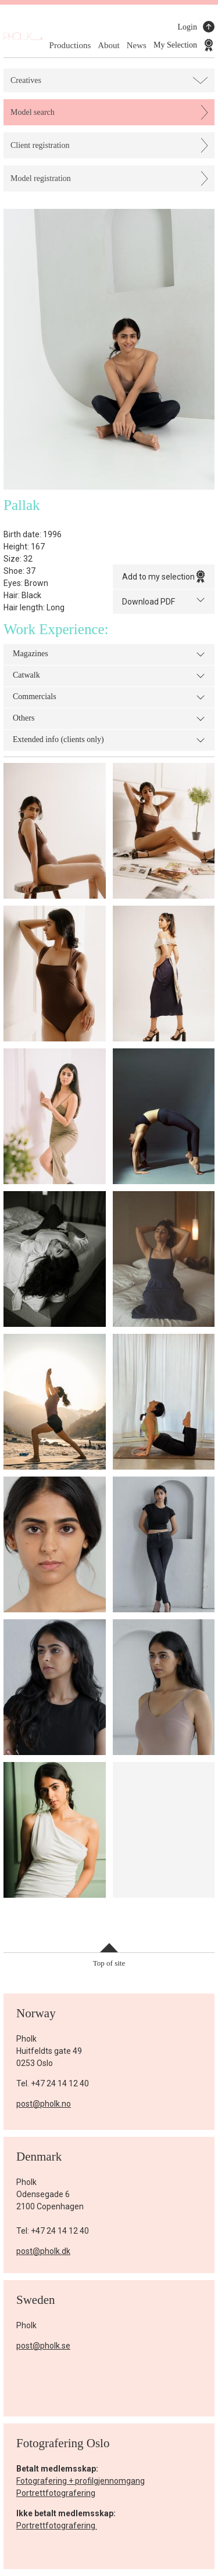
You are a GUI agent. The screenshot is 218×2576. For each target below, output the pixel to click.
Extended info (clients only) (109, 740)
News (136, 45)
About (109, 45)
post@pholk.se (43, 2345)
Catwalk (109, 676)
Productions (70, 45)
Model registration (40, 178)
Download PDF (164, 600)
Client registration (39, 145)
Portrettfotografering (55, 2493)
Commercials (109, 697)
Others (109, 718)
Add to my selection (164, 576)
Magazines (109, 654)
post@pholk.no (43, 2103)
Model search (32, 112)
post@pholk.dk (43, 2251)
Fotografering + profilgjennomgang (80, 2480)
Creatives (25, 80)
